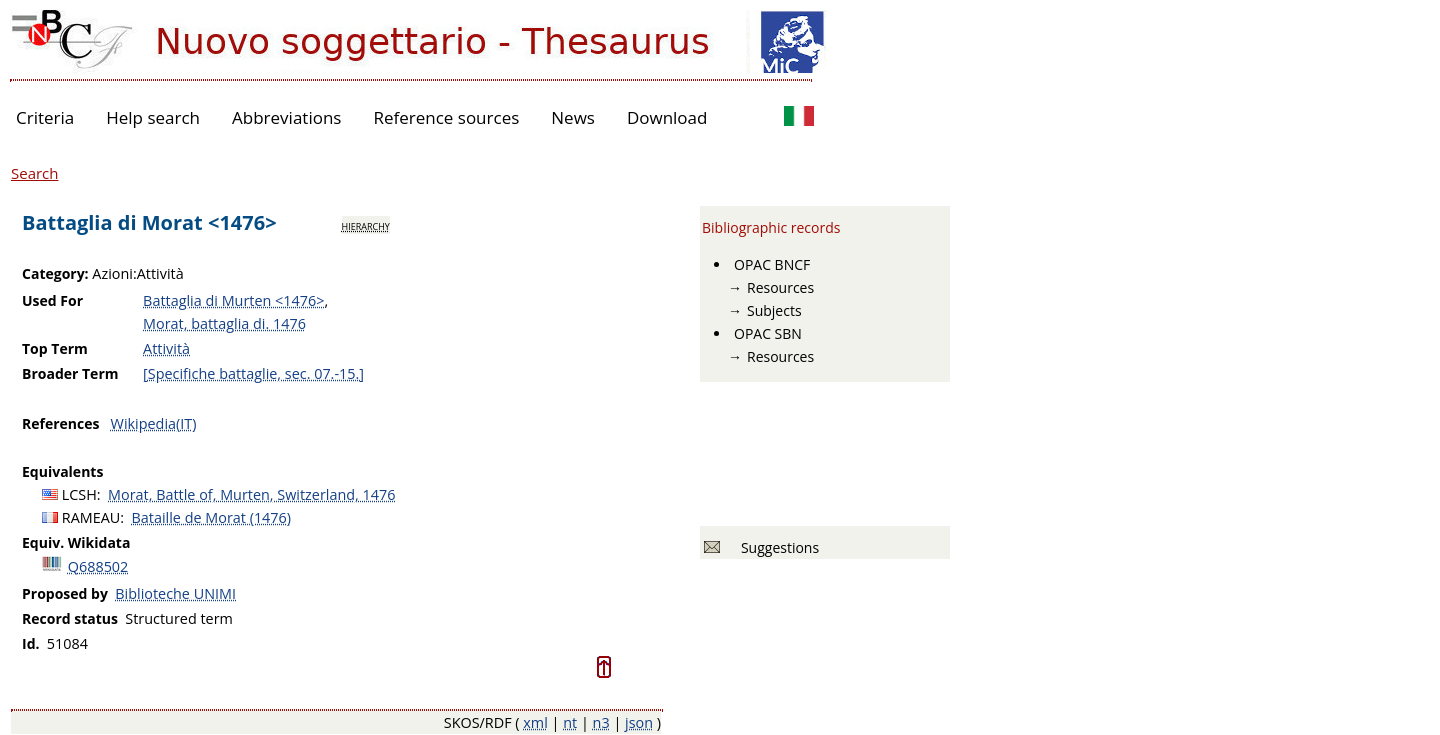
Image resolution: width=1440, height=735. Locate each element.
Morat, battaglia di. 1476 (224, 323)
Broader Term (70, 373)
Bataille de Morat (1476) (212, 517)
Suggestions (776, 547)
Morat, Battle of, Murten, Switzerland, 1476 (251, 494)
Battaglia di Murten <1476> (233, 300)
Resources (780, 287)
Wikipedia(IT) (154, 423)
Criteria (45, 117)
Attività (166, 348)
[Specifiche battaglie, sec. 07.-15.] (253, 373)
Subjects (774, 310)
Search (35, 173)
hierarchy (366, 225)
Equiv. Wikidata (76, 542)
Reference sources (446, 117)
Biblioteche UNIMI (175, 593)
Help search (153, 117)
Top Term (55, 348)
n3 (601, 722)
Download (667, 117)
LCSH (79, 494)
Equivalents (62, 471)
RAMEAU (91, 517)
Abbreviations (286, 117)
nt (570, 722)
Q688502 (98, 566)
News (573, 117)
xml (535, 722)
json (639, 722)
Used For (52, 300)
